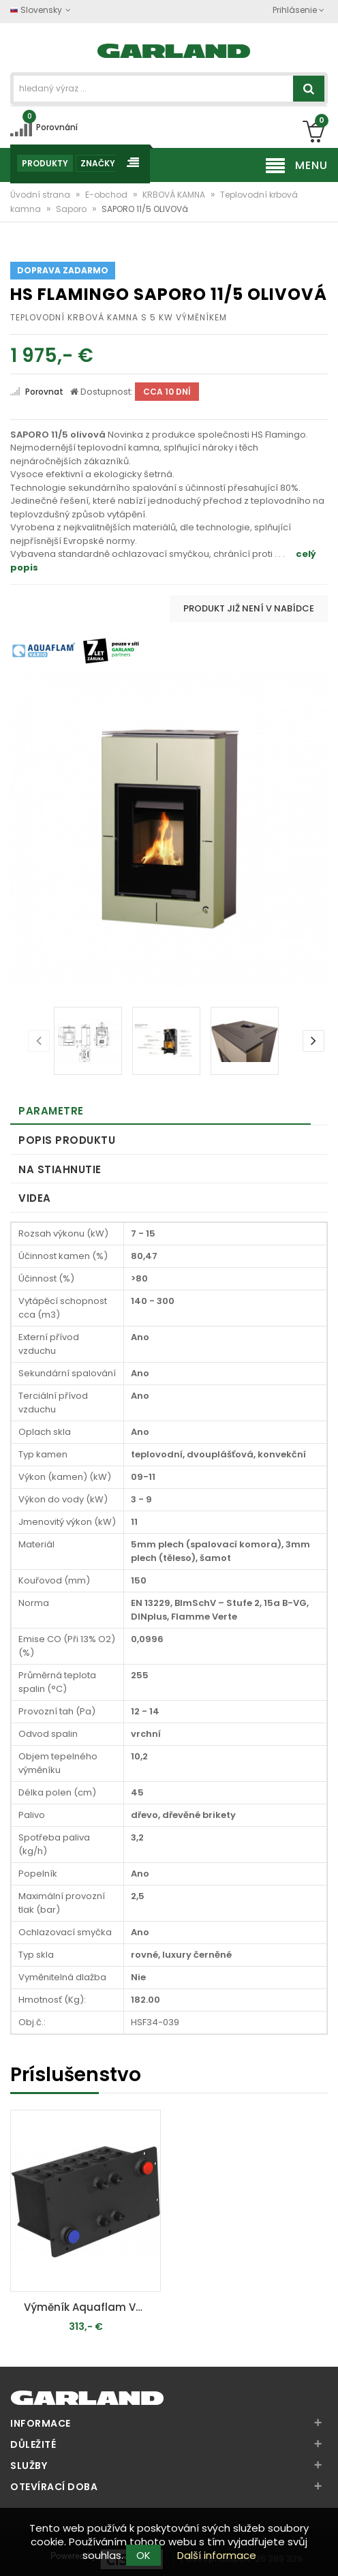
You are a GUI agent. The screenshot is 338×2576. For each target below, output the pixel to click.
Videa (34, 1198)
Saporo (72, 209)
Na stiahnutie (60, 1169)
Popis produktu (66, 1140)
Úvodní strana (41, 194)
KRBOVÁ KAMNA (174, 194)
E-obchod (107, 194)
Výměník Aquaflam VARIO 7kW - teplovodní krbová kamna (89, 2307)
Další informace (216, 2555)
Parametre (51, 1111)
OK (143, 2555)
